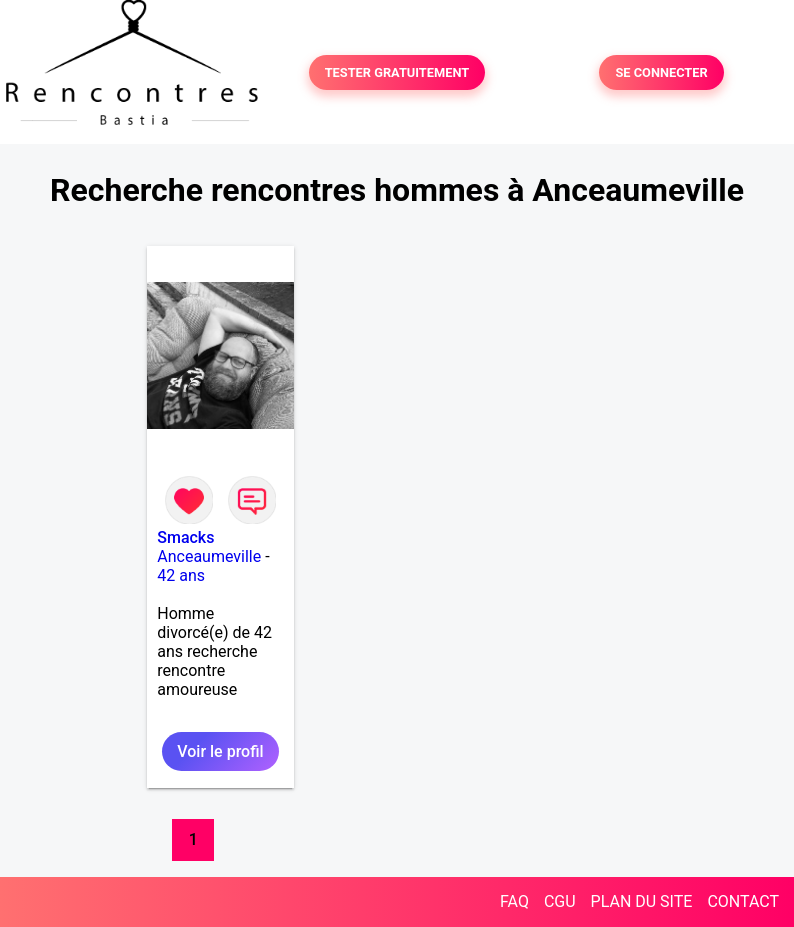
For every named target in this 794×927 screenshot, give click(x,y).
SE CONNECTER (661, 72)
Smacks (185, 537)
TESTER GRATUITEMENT (397, 72)
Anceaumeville (209, 556)
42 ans (181, 575)
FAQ (514, 901)
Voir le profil (220, 751)
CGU (560, 901)
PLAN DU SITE (642, 901)
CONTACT (743, 901)
